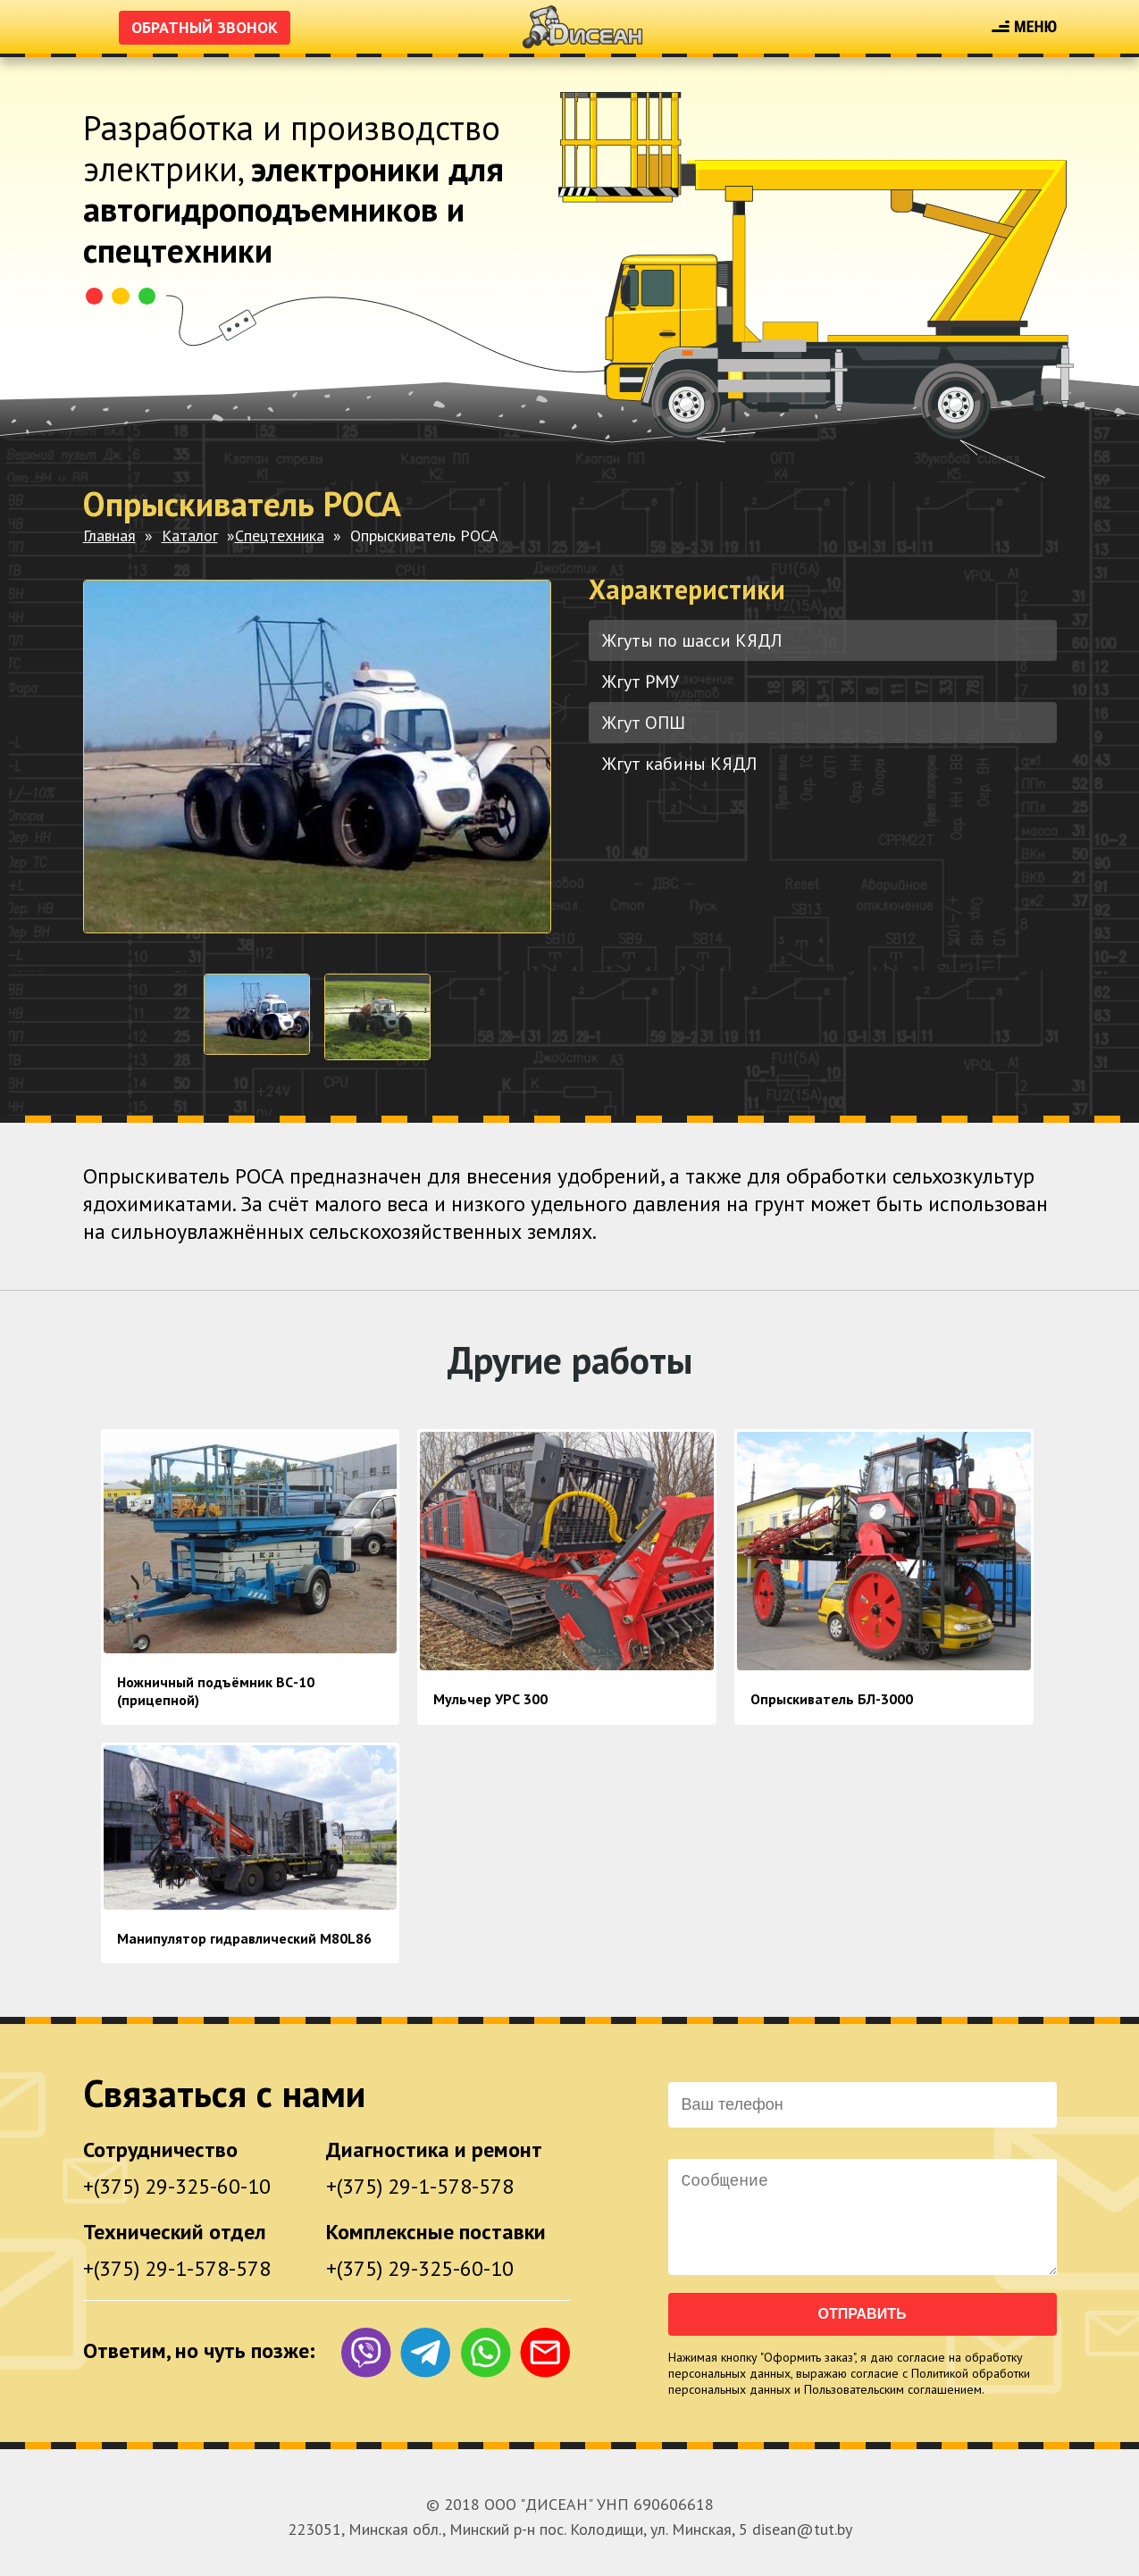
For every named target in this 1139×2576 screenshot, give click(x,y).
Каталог (190, 535)
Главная (109, 535)
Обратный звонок (204, 27)
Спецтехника (279, 535)
